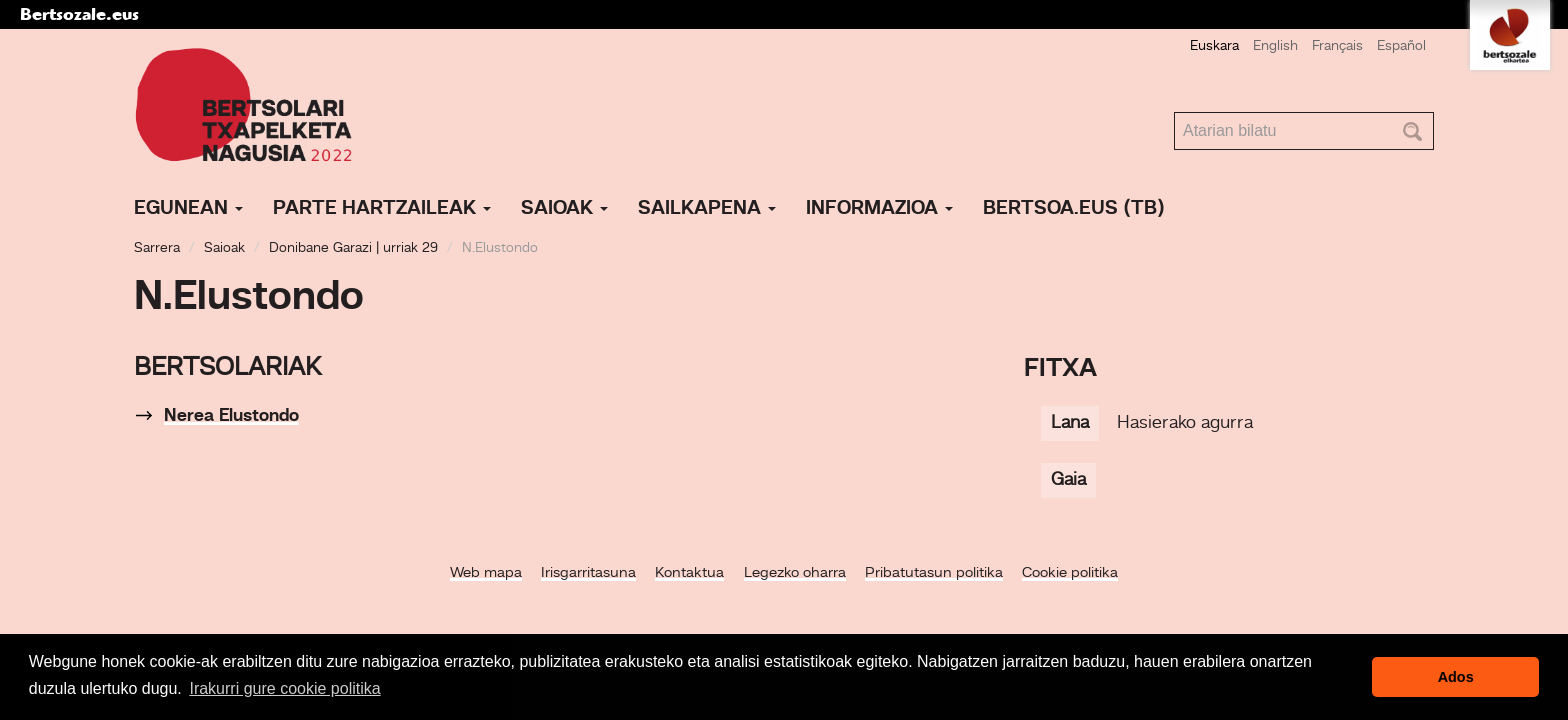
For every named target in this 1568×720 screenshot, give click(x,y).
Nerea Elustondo (231, 416)
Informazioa (879, 209)
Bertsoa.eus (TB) (1074, 209)
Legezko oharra (795, 573)
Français (1337, 46)
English (1275, 46)
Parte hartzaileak (382, 209)
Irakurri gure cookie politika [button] (284, 688)
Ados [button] (1456, 677)
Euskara (1214, 46)
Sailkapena (707, 209)
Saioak (564, 209)
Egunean (188, 209)
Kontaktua (689, 573)
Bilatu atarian (1174, 112)
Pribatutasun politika (934, 573)
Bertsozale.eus (79, 14)
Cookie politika (1070, 573)
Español (1401, 46)
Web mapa (486, 573)
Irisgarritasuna (588, 573)
